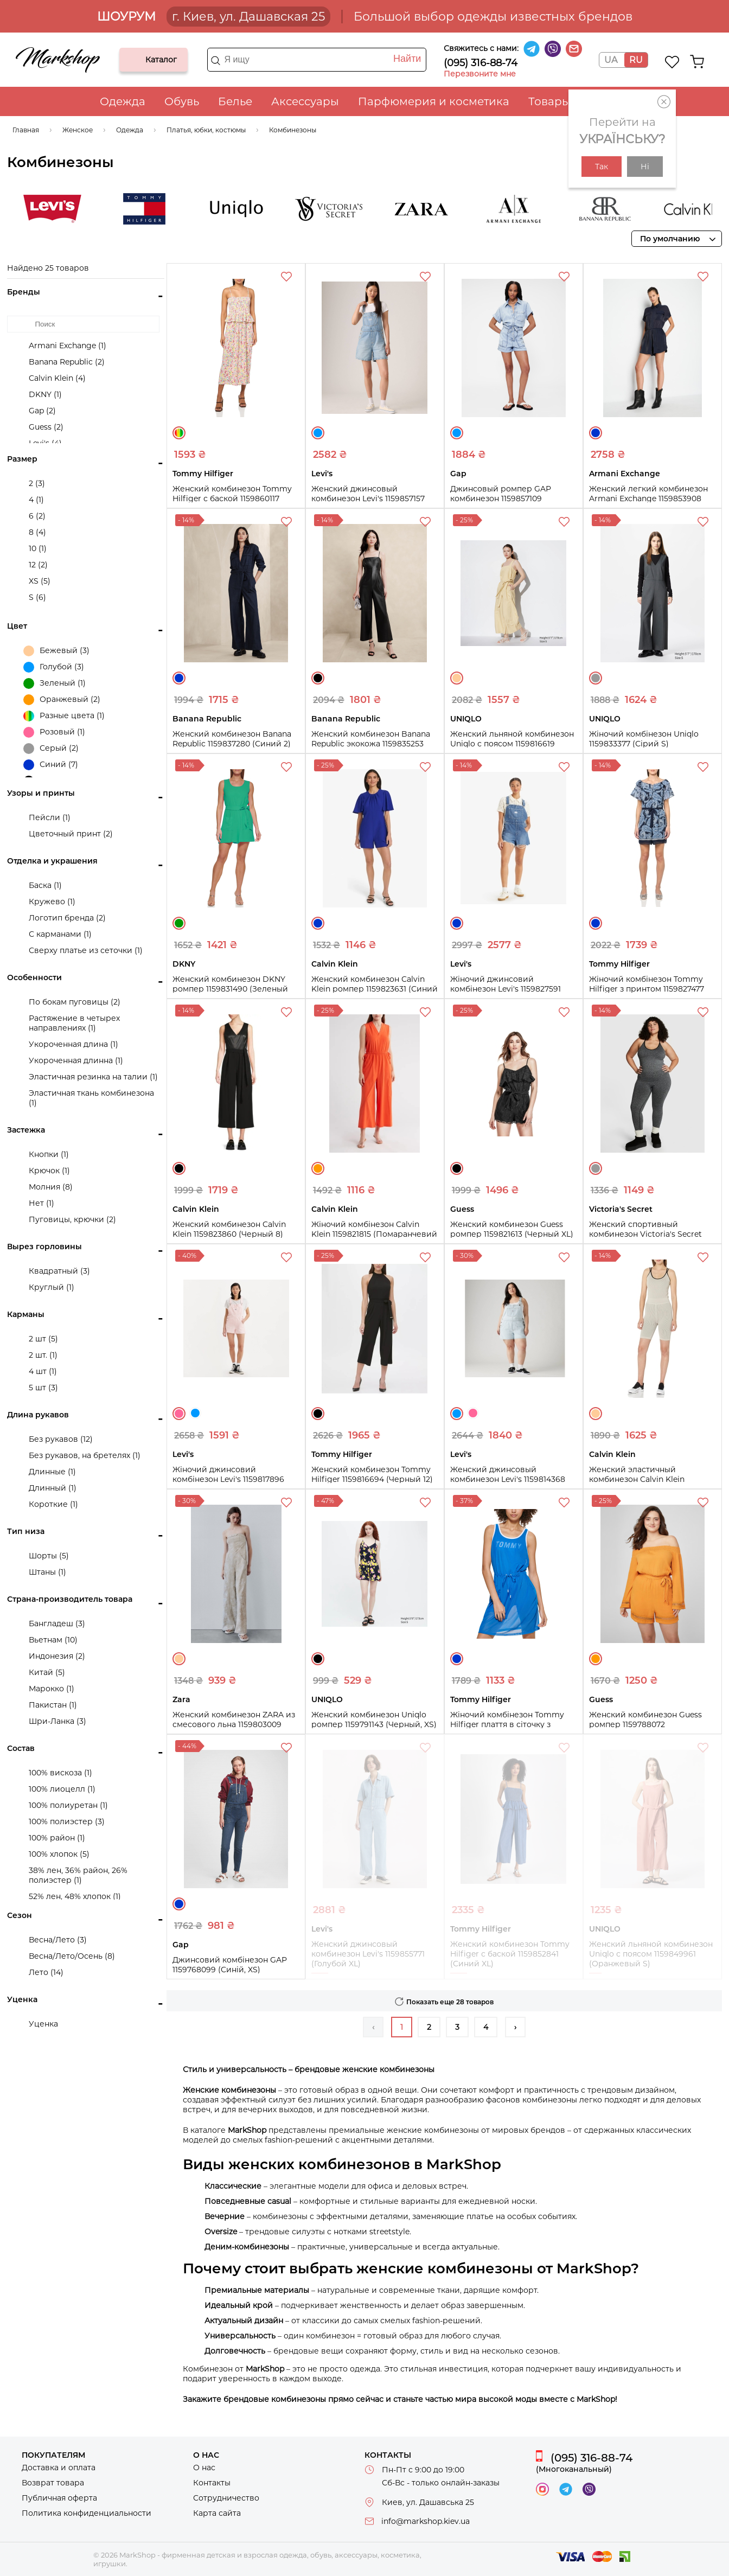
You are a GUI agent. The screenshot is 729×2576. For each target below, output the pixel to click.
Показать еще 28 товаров (450, 2002)
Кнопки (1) (49, 1154)
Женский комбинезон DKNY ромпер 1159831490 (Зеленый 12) (230, 988)
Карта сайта (217, 2513)
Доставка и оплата (58, 2467)
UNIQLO (306, 209)
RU (636, 60)
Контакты (212, 2483)
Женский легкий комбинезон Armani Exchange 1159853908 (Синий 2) (648, 498)
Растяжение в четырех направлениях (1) (74, 1023)
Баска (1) (45, 885)
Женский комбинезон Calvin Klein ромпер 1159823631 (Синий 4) (374, 988)
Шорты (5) (49, 1556)
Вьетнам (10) (53, 1640)
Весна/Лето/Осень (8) (72, 1956)
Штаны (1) (47, 1572)
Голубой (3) (53, 667)
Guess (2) (46, 427)
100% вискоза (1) (60, 1773)
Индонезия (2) (57, 1656)
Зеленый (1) (54, 683)
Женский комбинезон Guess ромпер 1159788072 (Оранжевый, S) (645, 1724)
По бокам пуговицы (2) (74, 1002)
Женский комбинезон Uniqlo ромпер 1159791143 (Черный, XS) (374, 1719)
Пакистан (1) (53, 1705)
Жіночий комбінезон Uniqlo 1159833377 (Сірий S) (644, 739)
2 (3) (37, 483)
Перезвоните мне (480, 74)
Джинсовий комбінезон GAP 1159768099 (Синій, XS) (229, 1964)
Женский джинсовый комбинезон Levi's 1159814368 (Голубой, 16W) (507, 1479)
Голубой (318, 433)
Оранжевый (318, 1168)
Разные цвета (179, 433)
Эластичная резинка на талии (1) (93, 1077)
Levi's (121, 209)
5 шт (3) (43, 1387)
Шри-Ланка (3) (57, 1721)
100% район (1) (57, 1838)
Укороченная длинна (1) (76, 1060)
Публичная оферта (59, 2498)
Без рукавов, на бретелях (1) (84, 1455)
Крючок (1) (49, 1170)
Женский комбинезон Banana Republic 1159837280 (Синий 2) (231, 739)
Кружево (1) (52, 901)
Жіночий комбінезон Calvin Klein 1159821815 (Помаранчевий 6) (374, 1234)
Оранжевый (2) (61, 699)
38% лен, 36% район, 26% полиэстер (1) (78, 1875)
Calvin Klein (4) (57, 378)
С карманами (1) (60, 934)
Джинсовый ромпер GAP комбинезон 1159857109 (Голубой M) (500, 498)
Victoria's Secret (398, 209)
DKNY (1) (45, 394)
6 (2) (37, 516)
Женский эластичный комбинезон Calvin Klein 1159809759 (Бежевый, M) (638, 1479)
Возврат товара (53, 2483)
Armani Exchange (582, 209)
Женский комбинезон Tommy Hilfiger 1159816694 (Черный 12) (372, 1474)
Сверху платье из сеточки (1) (86, 950)
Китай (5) (47, 1672)
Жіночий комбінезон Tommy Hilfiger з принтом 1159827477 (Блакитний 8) (646, 988)
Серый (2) (51, 748)
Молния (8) (51, 1187)
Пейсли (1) (50, 817)
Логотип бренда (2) (67, 918)
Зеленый (179, 923)
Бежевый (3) (56, 650)
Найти (407, 58)
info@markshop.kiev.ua (425, 2521)
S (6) (37, 597)
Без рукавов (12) (61, 1439)
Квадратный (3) (59, 1271)
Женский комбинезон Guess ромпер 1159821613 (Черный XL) (511, 1229)
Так (601, 166)
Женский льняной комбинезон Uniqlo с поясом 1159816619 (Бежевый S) (512, 743)
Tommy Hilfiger (213, 209)
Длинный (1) (52, 1488)
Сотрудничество (226, 2498)
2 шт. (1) (43, 1355)
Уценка (43, 2024)
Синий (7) (50, 764)
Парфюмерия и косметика (433, 101)
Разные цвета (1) (64, 716)
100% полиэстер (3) (67, 1821)
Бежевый (456, 678)
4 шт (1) (43, 1371)
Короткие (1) (53, 1504)
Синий (595, 433)
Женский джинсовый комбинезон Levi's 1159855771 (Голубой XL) (368, 1953)
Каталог (136, 59)
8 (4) (37, 532)
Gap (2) (42, 411)
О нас (204, 2467)
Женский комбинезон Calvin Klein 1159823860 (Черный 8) (229, 1229)
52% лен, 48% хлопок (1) (75, 1896)
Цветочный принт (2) (71, 834)
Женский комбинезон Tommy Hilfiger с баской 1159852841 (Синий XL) (510, 1953)
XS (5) (39, 581)
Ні (645, 166)
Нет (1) (41, 1203)
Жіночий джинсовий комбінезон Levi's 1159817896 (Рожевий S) (228, 1479)
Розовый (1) (54, 732)
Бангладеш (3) (57, 1623)
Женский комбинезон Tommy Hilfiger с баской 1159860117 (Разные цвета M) (232, 498)
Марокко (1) (51, 1688)
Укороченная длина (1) (73, 1044)
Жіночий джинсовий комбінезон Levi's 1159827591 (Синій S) (505, 988)
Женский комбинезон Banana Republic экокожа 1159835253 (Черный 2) (370, 743)
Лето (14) (46, 1972)
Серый (595, 678)
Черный (318, 678)
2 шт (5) (43, 1339)
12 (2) (38, 565)
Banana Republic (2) (67, 362)
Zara (490, 209)
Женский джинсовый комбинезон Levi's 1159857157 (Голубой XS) (368, 498)
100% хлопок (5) (59, 1854)
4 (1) (36, 499)
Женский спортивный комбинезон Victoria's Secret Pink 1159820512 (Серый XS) (645, 1234)
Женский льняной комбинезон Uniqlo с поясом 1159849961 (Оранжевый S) (651, 1953)
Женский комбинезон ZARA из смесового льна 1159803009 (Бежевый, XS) (233, 1724)
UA (610, 60)
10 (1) (38, 548)
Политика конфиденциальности (86, 2513)
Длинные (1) (52, 1471)
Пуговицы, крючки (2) (72, 1219)
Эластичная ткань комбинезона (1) (91, 1098)
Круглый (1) (51, 1287)
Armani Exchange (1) (67, 345)
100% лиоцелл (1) (62, 1789)
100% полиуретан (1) (68, 1805)
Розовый (179, 1413)
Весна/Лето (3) (58, 1940)
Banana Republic (675, 209)
